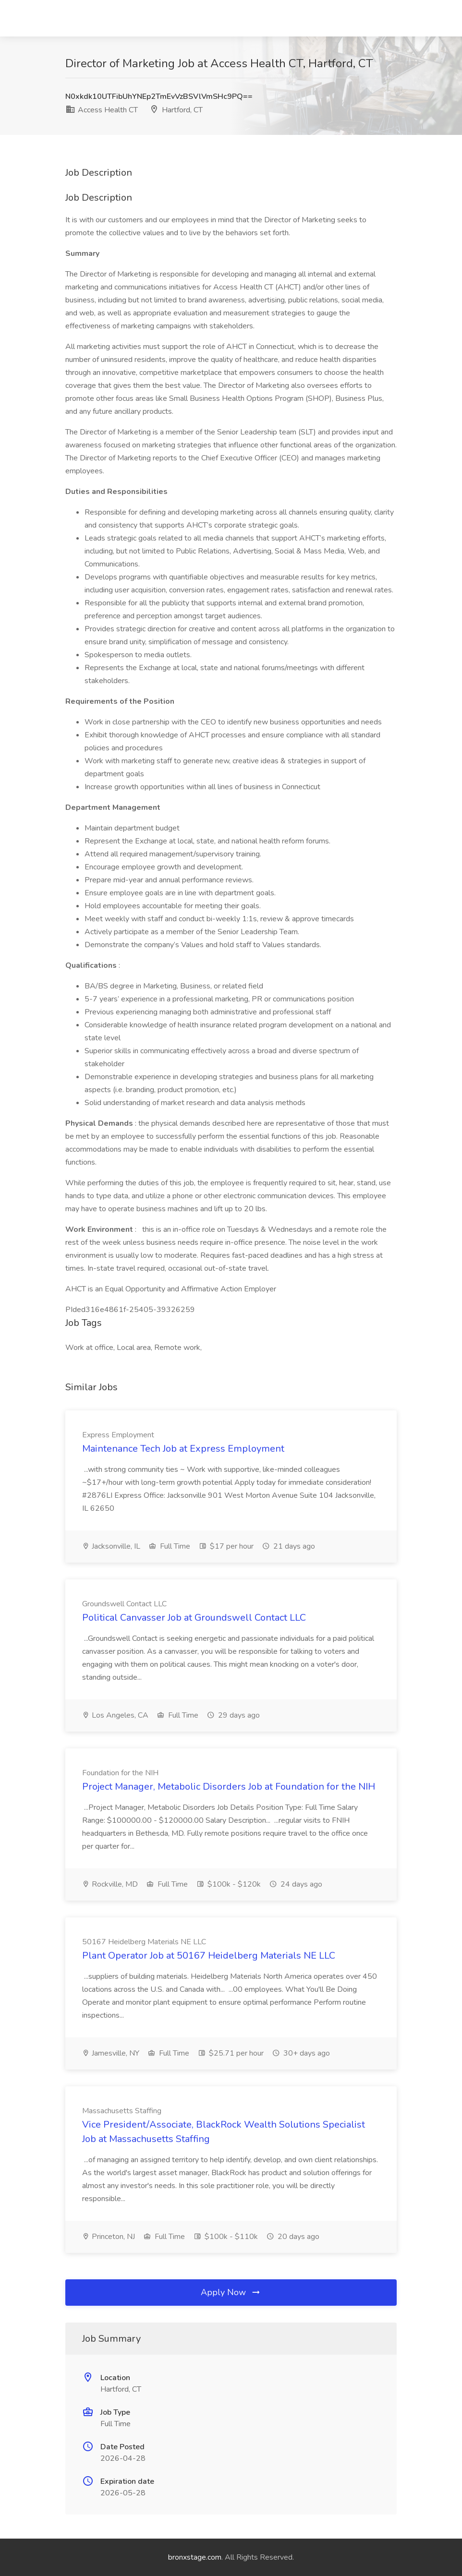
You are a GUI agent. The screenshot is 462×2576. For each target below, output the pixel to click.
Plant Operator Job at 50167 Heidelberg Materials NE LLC (208, 1955)
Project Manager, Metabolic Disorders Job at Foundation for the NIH (228, 1786)
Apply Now (231, 2292)
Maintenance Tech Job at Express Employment (183, 1448)
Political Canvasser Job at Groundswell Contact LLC (194, 1617)
